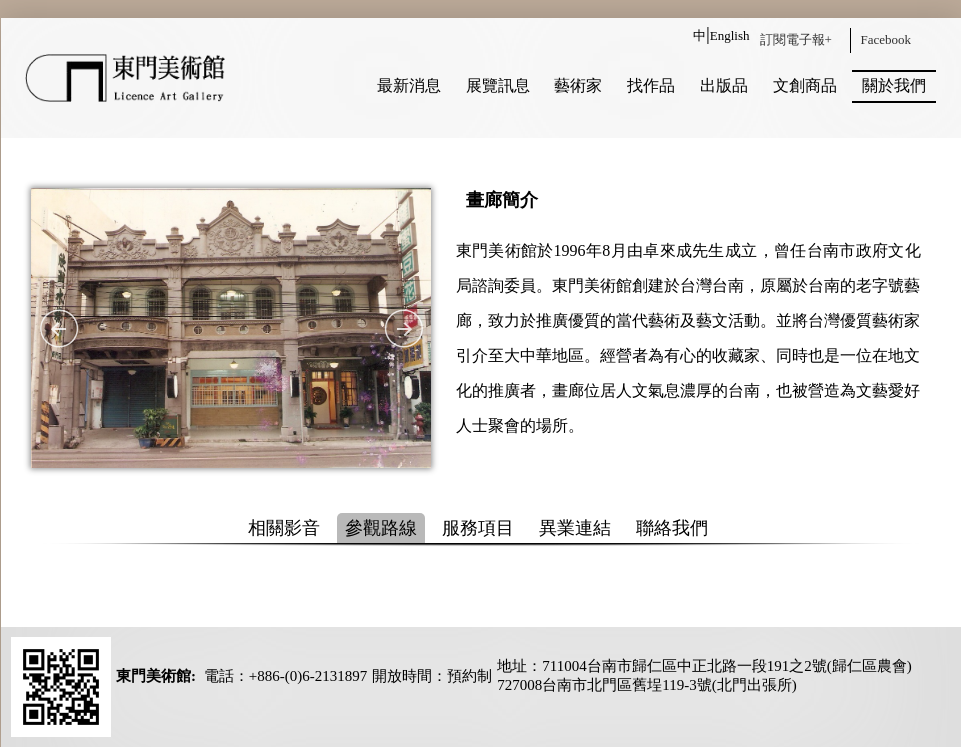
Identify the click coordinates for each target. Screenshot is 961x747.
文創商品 (805, 85)
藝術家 (578, 85)
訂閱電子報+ (796, 39)
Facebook (886, 39)
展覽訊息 (498, 85)
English (730, 35)
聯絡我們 (672, 528)
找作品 (651, 85)
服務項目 (478, 528)
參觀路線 (381, 528)
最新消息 (409, 85)
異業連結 (575, 528)
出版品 (724, 85)
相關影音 (284, 528)
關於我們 (894, 85)
